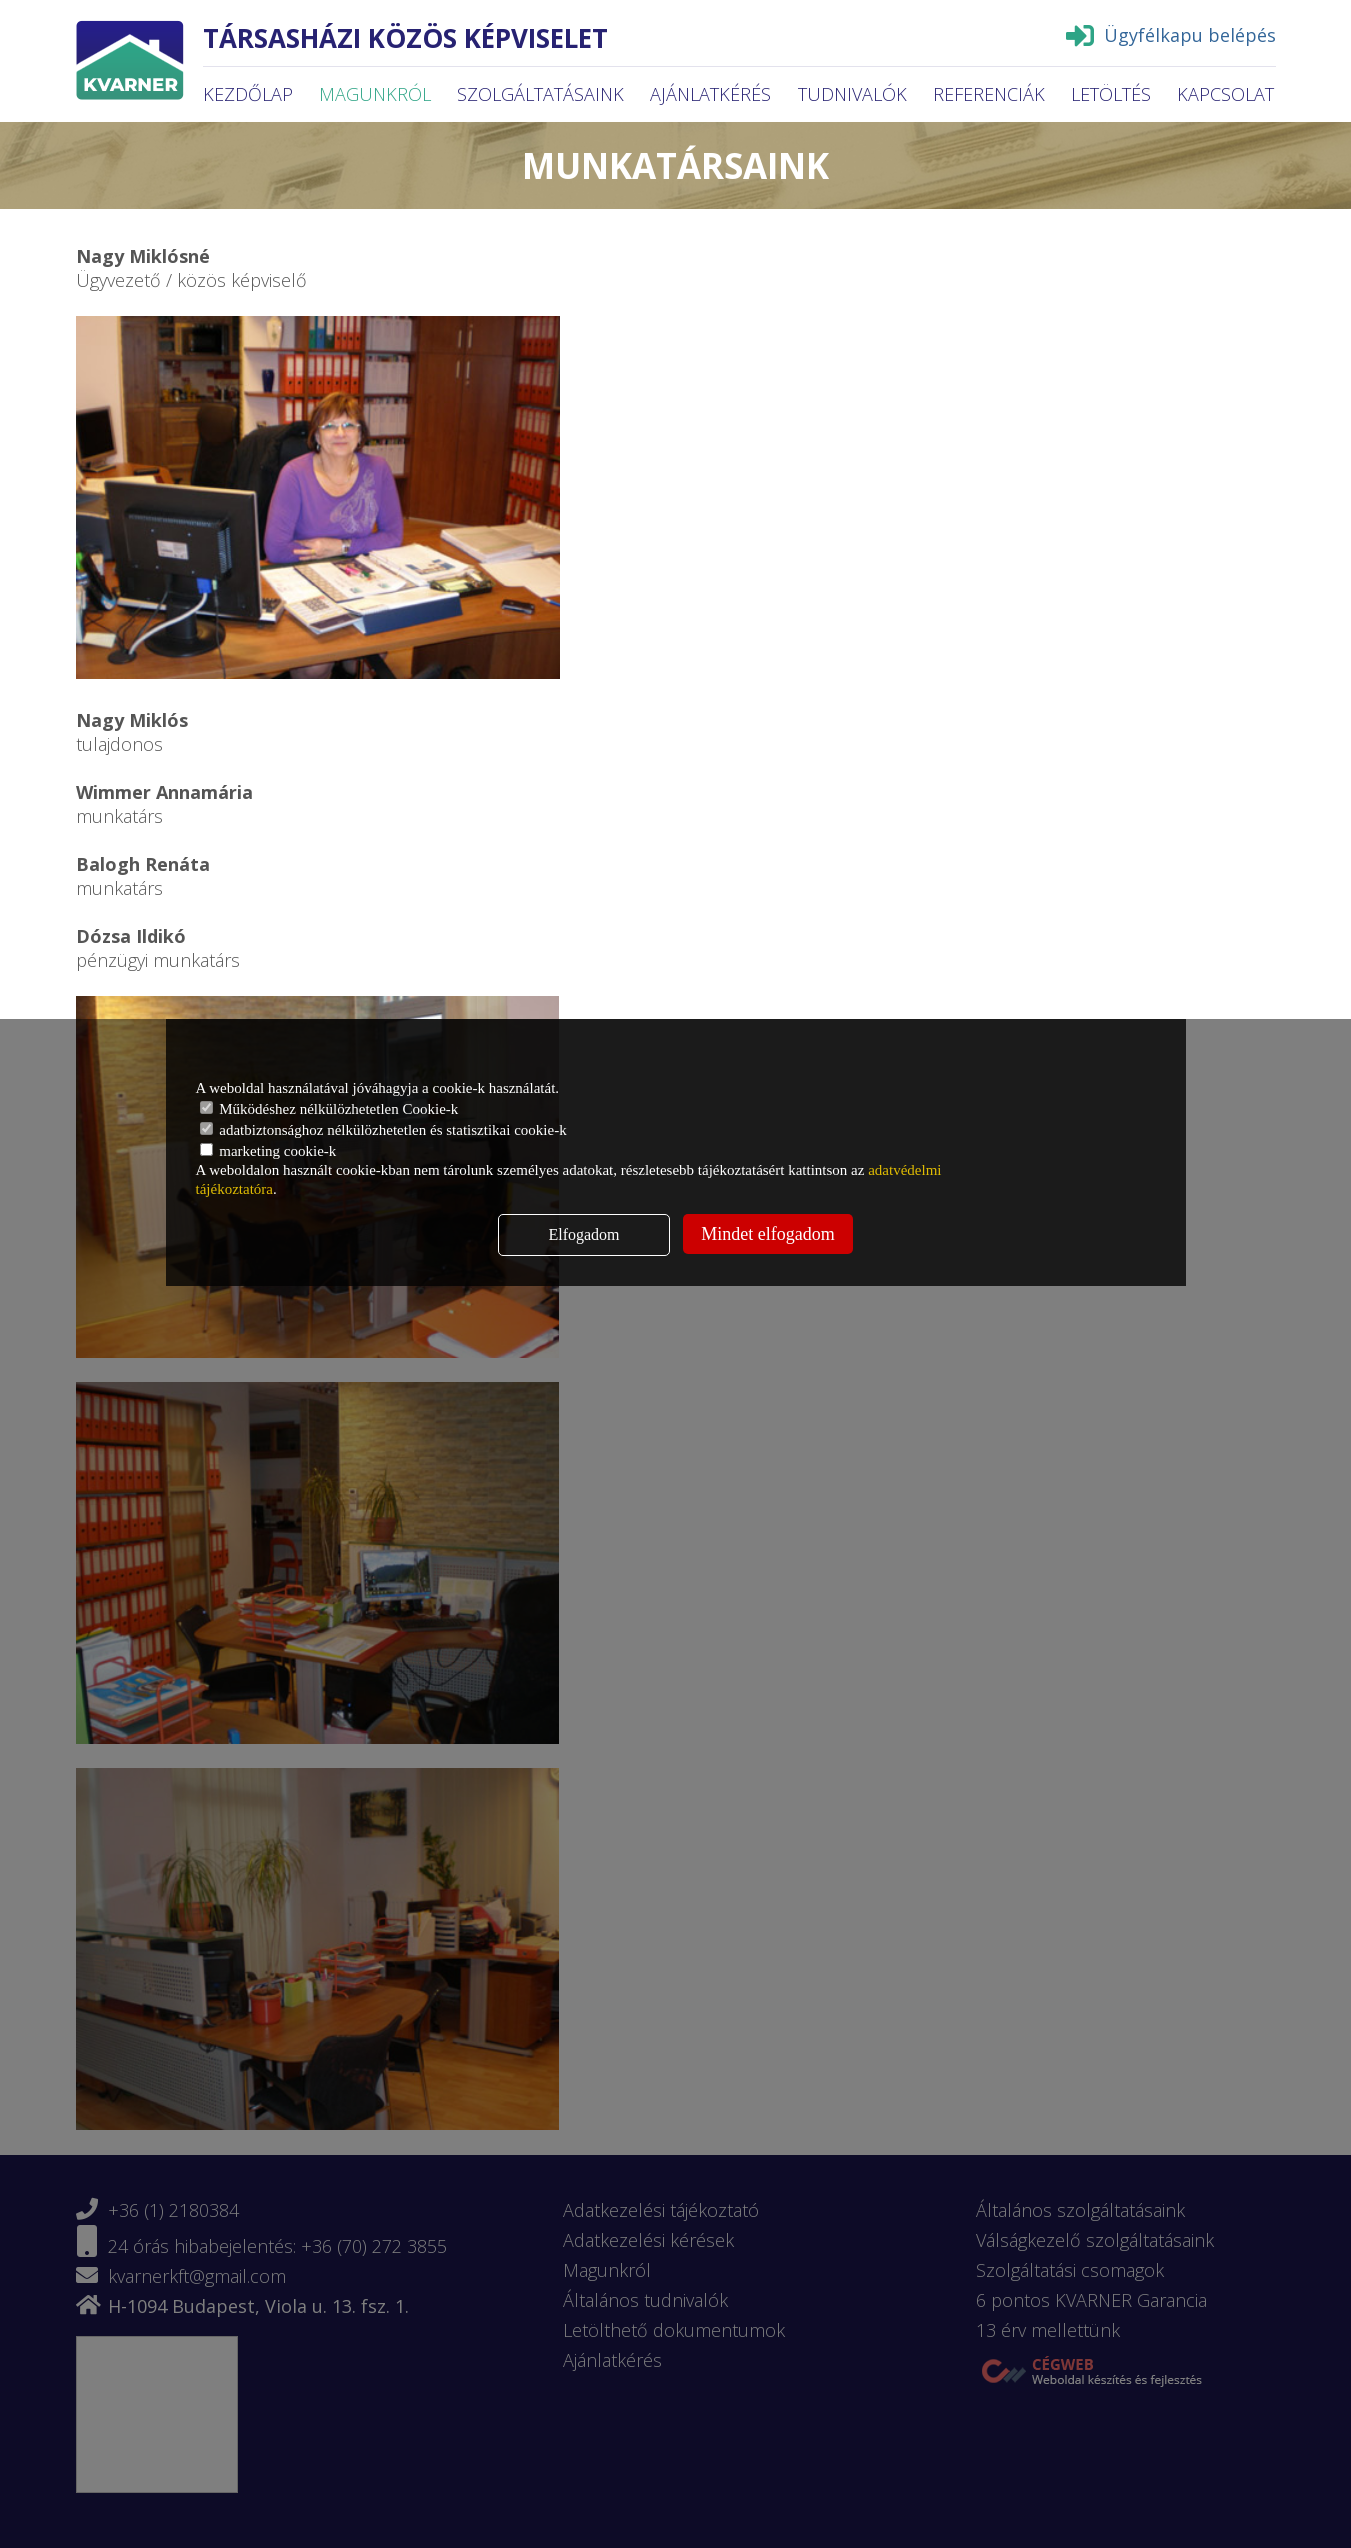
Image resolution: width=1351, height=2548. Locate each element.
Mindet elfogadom (767, 1234)
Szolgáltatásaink (540, 94)
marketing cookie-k (268, 1151)
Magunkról (375, 94)
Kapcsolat (1225, 94)
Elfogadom (583, 1234)
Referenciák (989, 94)
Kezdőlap (248, 94)
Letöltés (1111, 94)
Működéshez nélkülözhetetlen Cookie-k (329, 1109)
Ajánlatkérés (710, 94)
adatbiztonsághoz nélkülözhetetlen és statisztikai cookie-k (383, 1130)
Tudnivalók (852, 94)
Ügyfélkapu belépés (1171, 35)
